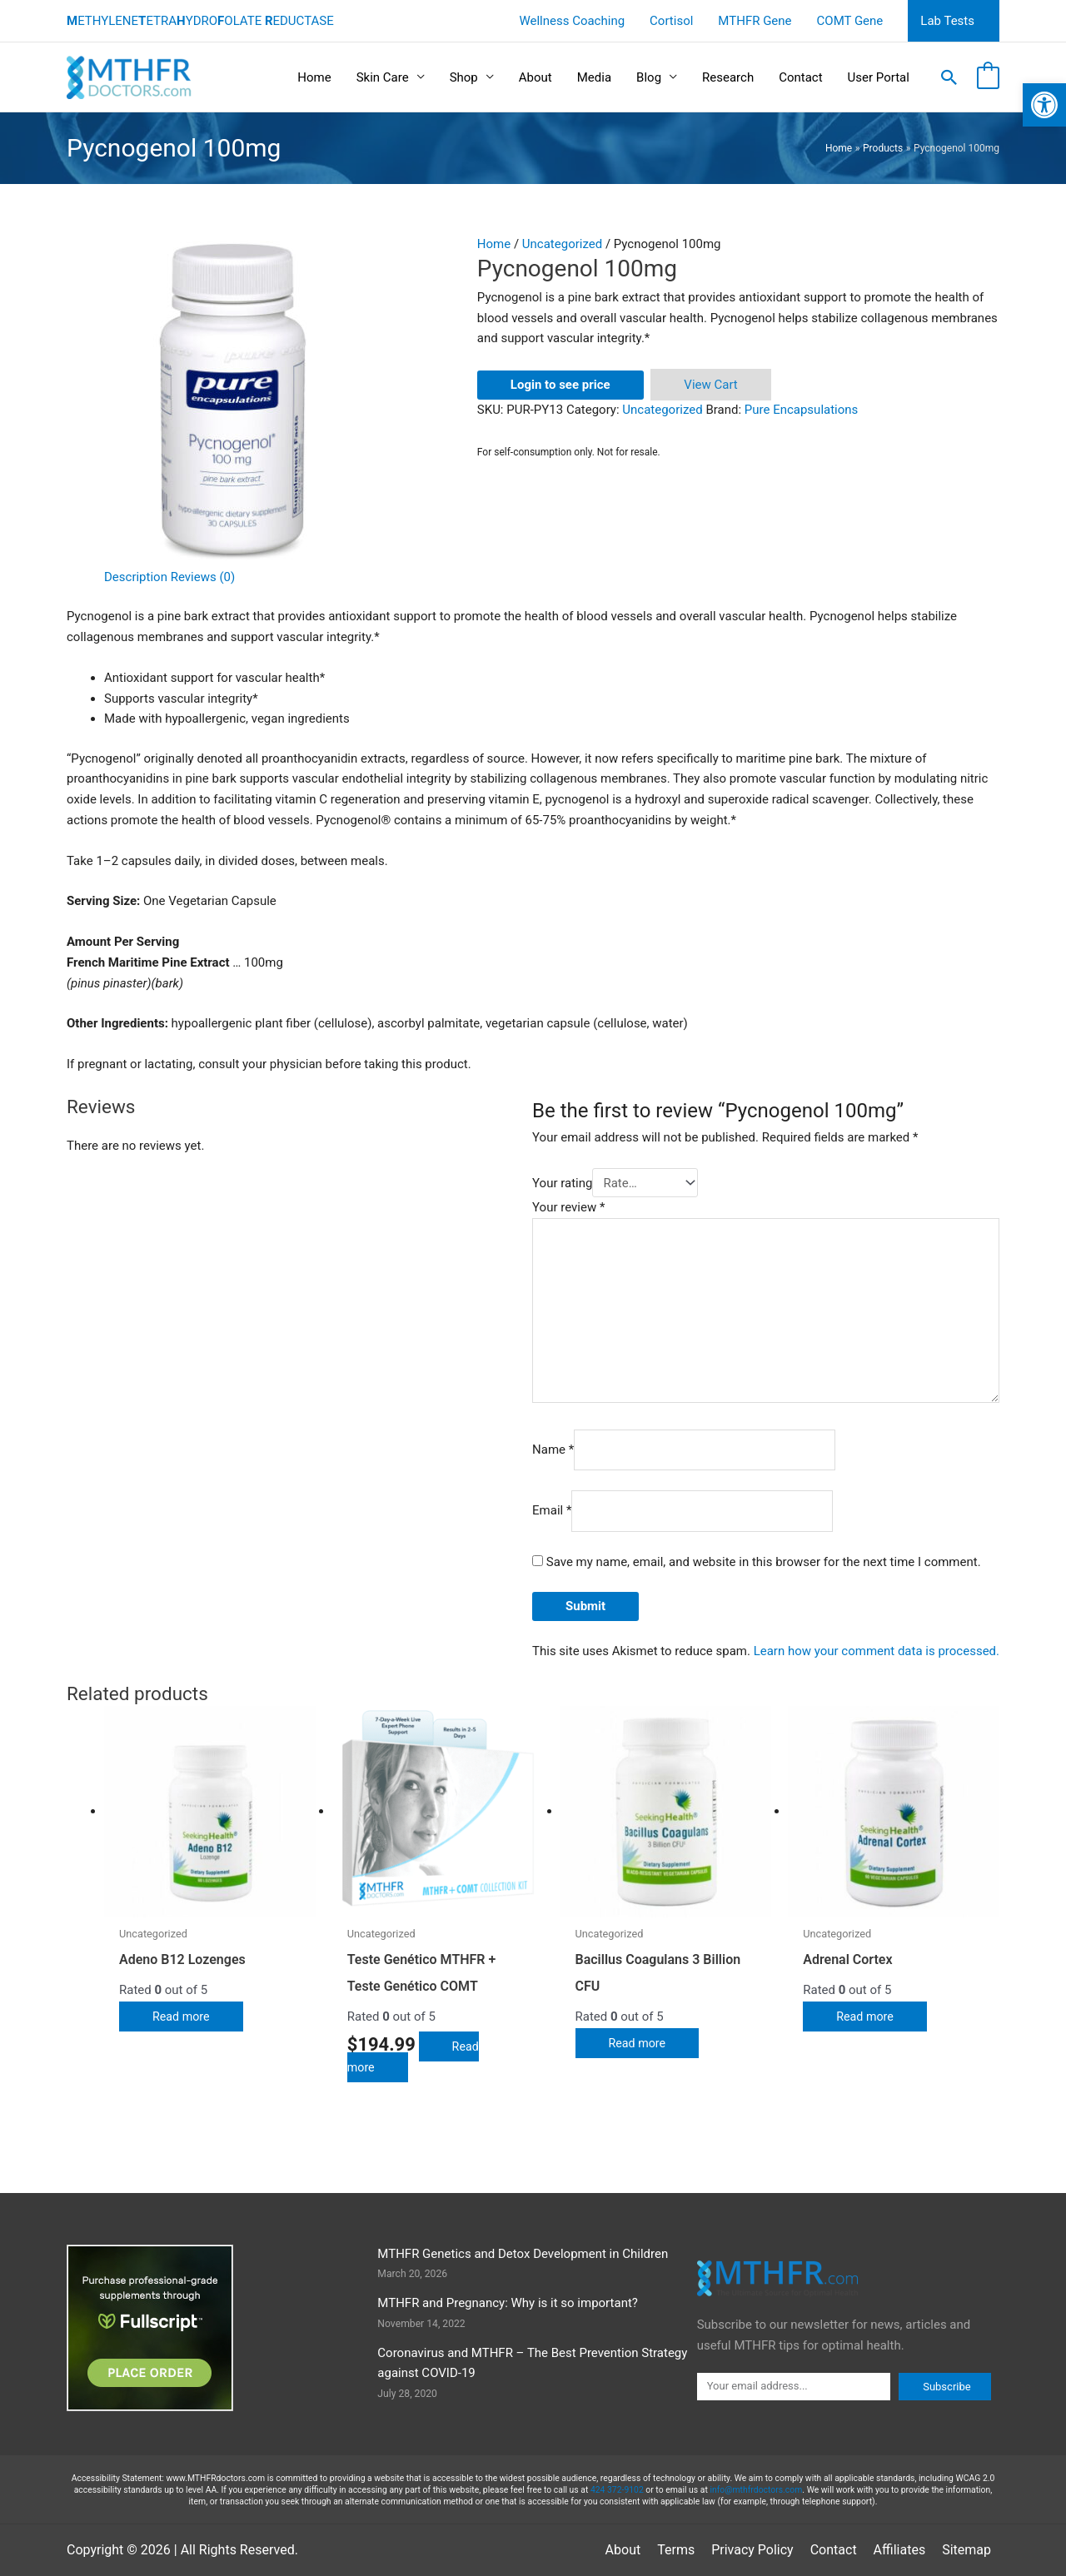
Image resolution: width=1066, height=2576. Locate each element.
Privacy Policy (752, 2550)
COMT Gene (850, 20)
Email (551, 1511)
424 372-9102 (617, 2489)
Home (314, 77)
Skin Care (382, 77)
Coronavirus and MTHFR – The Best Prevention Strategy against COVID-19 (532, 2363)
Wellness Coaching (572, 20)
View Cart (710, 384)
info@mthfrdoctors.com (756, 2489)
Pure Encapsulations (802, 409)
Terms (676, 2550)
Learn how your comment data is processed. (876, 1651)
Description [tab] (135, 576)
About (535, 77)
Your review (568, 1207)
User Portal (878, 77)
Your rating (562, 1183)
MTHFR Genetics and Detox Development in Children (522, 2253)
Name (553, 1449)
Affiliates (900, 2550)
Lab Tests (947, 20)
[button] (949, 77)
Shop (464, 77)
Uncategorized (562, 243)
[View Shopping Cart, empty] (988, 77)
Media (594, 77)
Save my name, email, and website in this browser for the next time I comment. (763, 1561)
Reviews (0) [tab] (203, 576)
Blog (648, 77)
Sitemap (966, 2550)
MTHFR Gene (754, 20)
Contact (800, 77)
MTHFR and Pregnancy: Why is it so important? (507, 2302)
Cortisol (671, 20)
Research (728, 77)
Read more (182, 2016)
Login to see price (560, 384)
